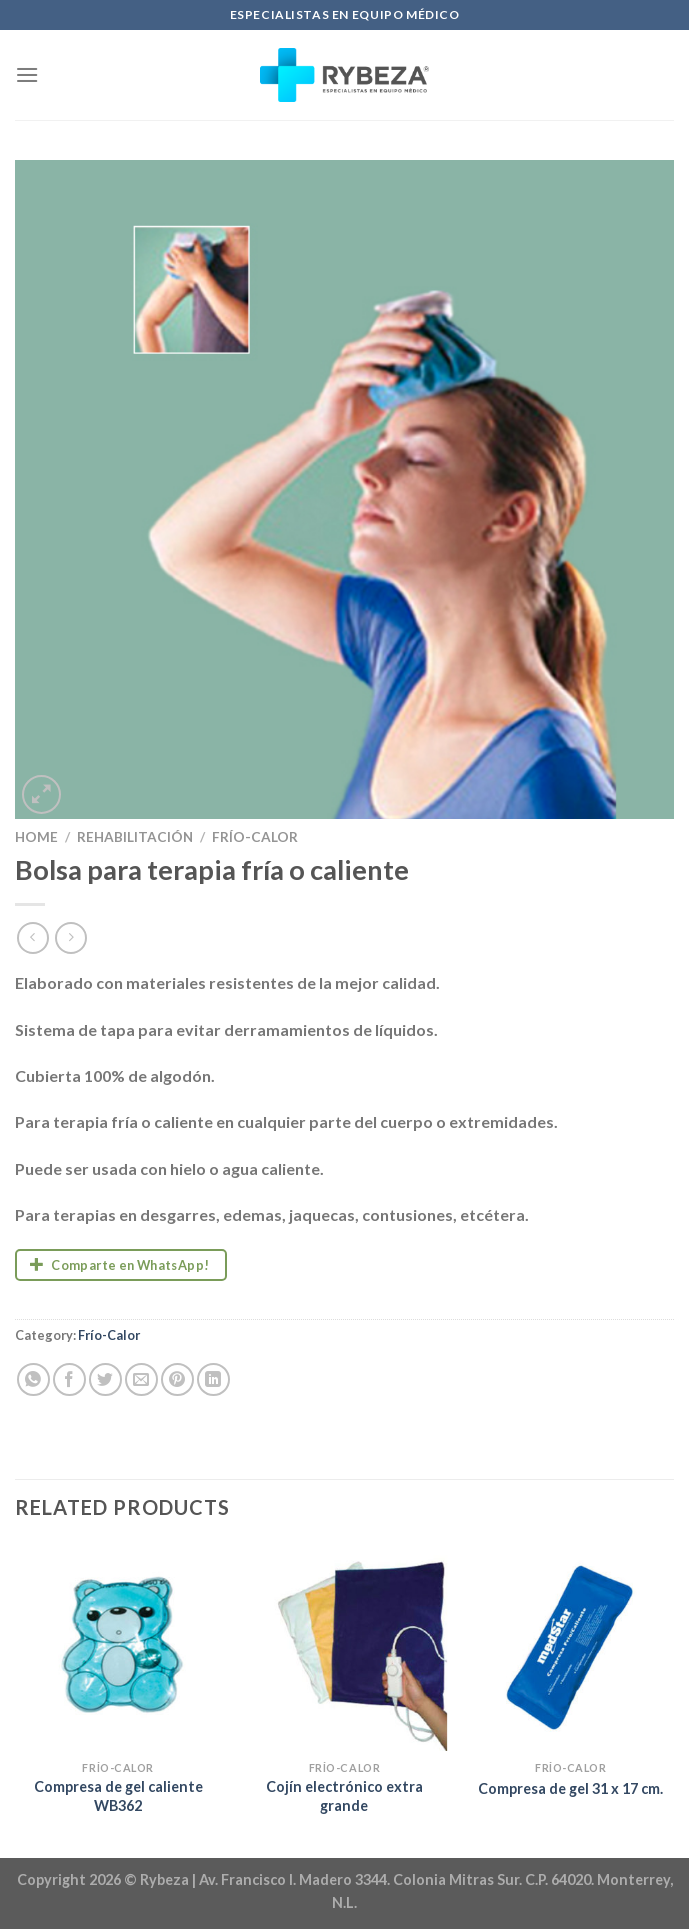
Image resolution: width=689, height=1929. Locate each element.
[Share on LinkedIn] (213, 1379)
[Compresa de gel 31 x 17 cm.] (570, 1647)
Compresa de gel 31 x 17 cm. (570, 1788)
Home (36, 837)
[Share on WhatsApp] (33, 1379)
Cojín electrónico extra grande (344, 1796)
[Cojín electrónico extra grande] (344, 1647)
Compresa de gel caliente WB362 (118, 1796)
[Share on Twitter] (105, 1379)
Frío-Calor (255, 837)
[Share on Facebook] (69, 1379)
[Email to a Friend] (141, 1379)
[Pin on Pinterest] (177, 1379)
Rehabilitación (135, 837)
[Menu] (27, 74)
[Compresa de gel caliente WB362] (118, 1647)
